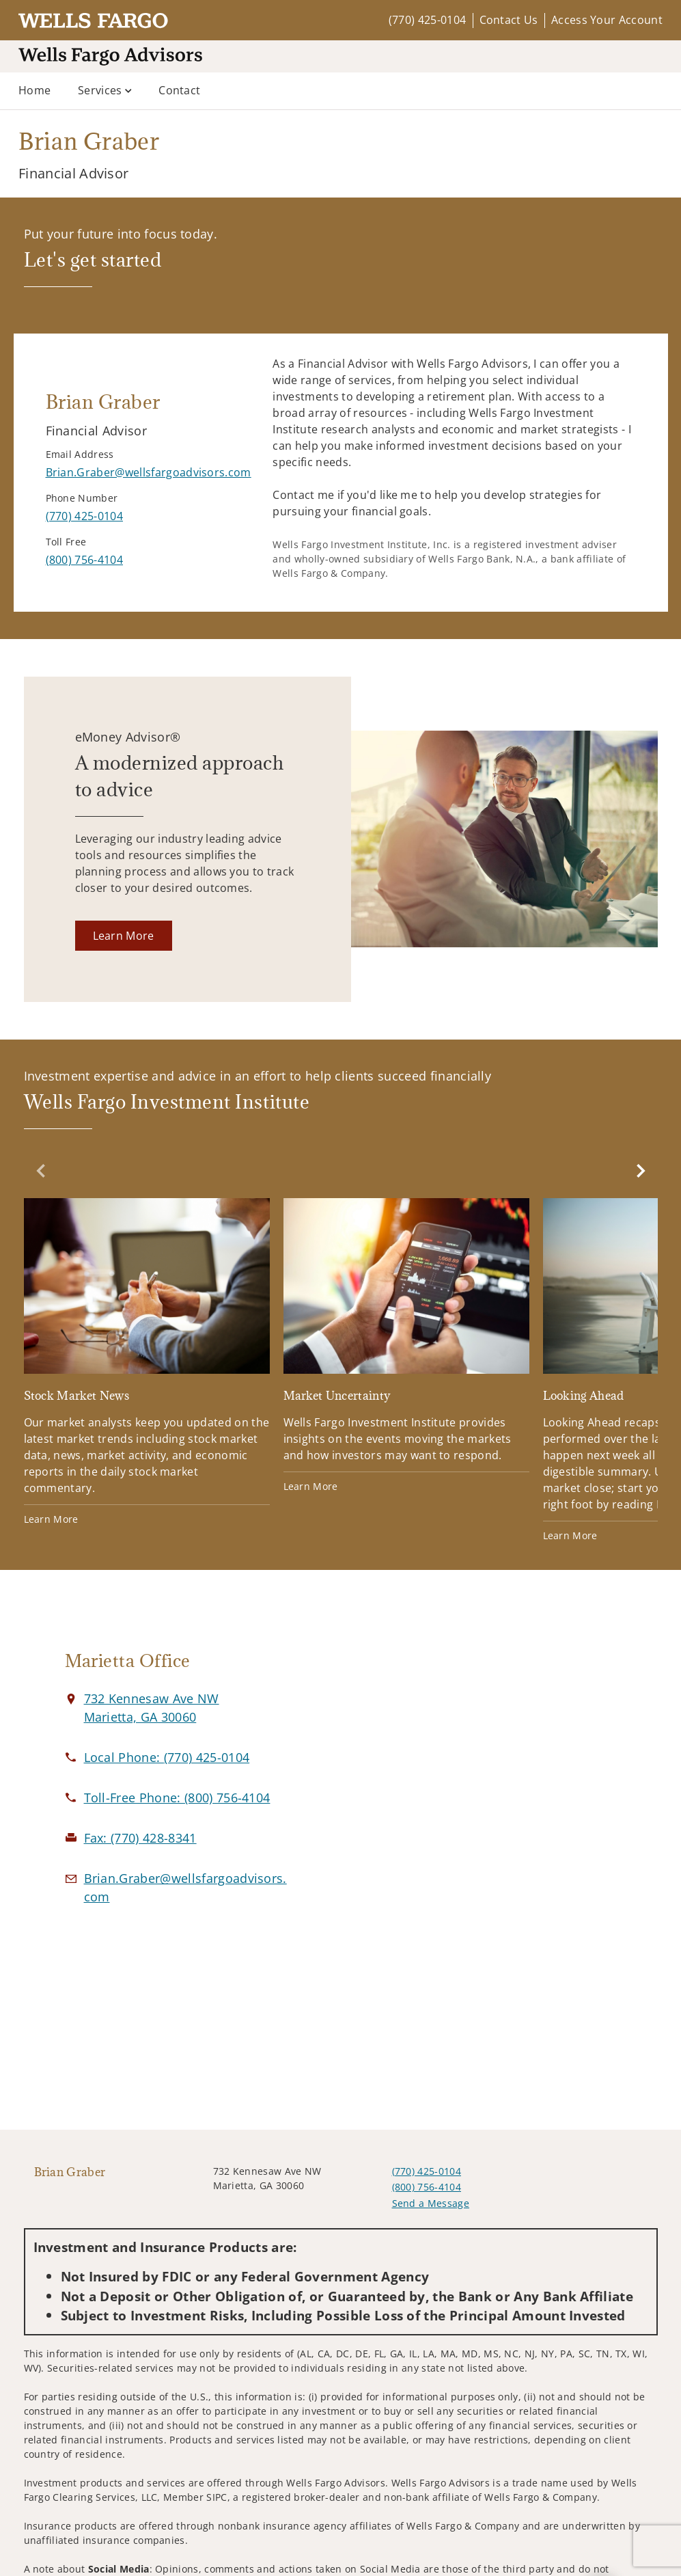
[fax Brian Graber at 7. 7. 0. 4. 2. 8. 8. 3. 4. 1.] (140, 1838)
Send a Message (430, 2203)
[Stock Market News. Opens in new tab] (147, 1362)
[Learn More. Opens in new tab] (123, 936)
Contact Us (509, 19)
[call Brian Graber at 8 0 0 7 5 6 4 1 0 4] (84, 559)
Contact (179, 90)
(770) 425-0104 (427, 19)
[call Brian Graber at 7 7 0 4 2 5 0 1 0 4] (84, 516)
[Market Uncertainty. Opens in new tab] (406, 1345)
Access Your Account (607, 19)
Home (34, 90)
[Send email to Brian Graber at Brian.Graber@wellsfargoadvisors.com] (148, 472)
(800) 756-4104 (426, 2186)
